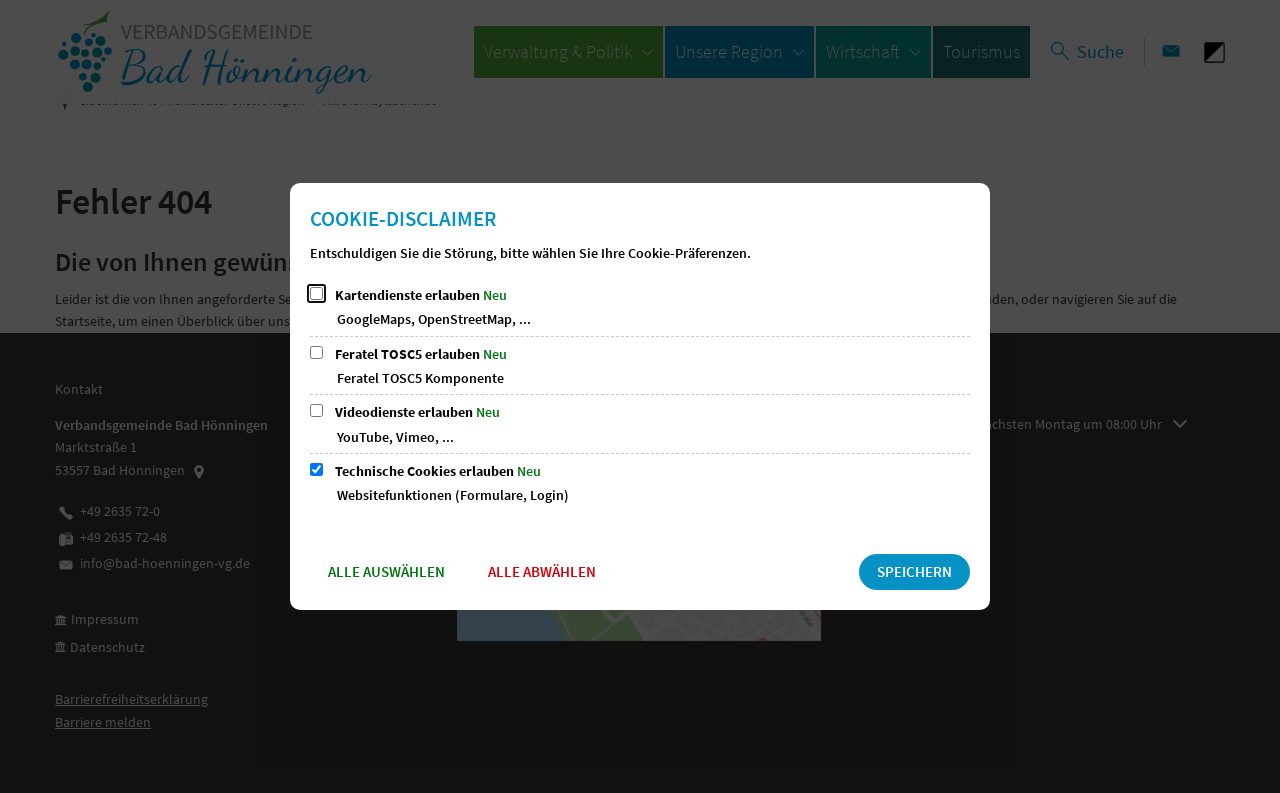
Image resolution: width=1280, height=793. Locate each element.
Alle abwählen (542, 571)
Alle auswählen (386, 571)
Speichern (914, 571)
